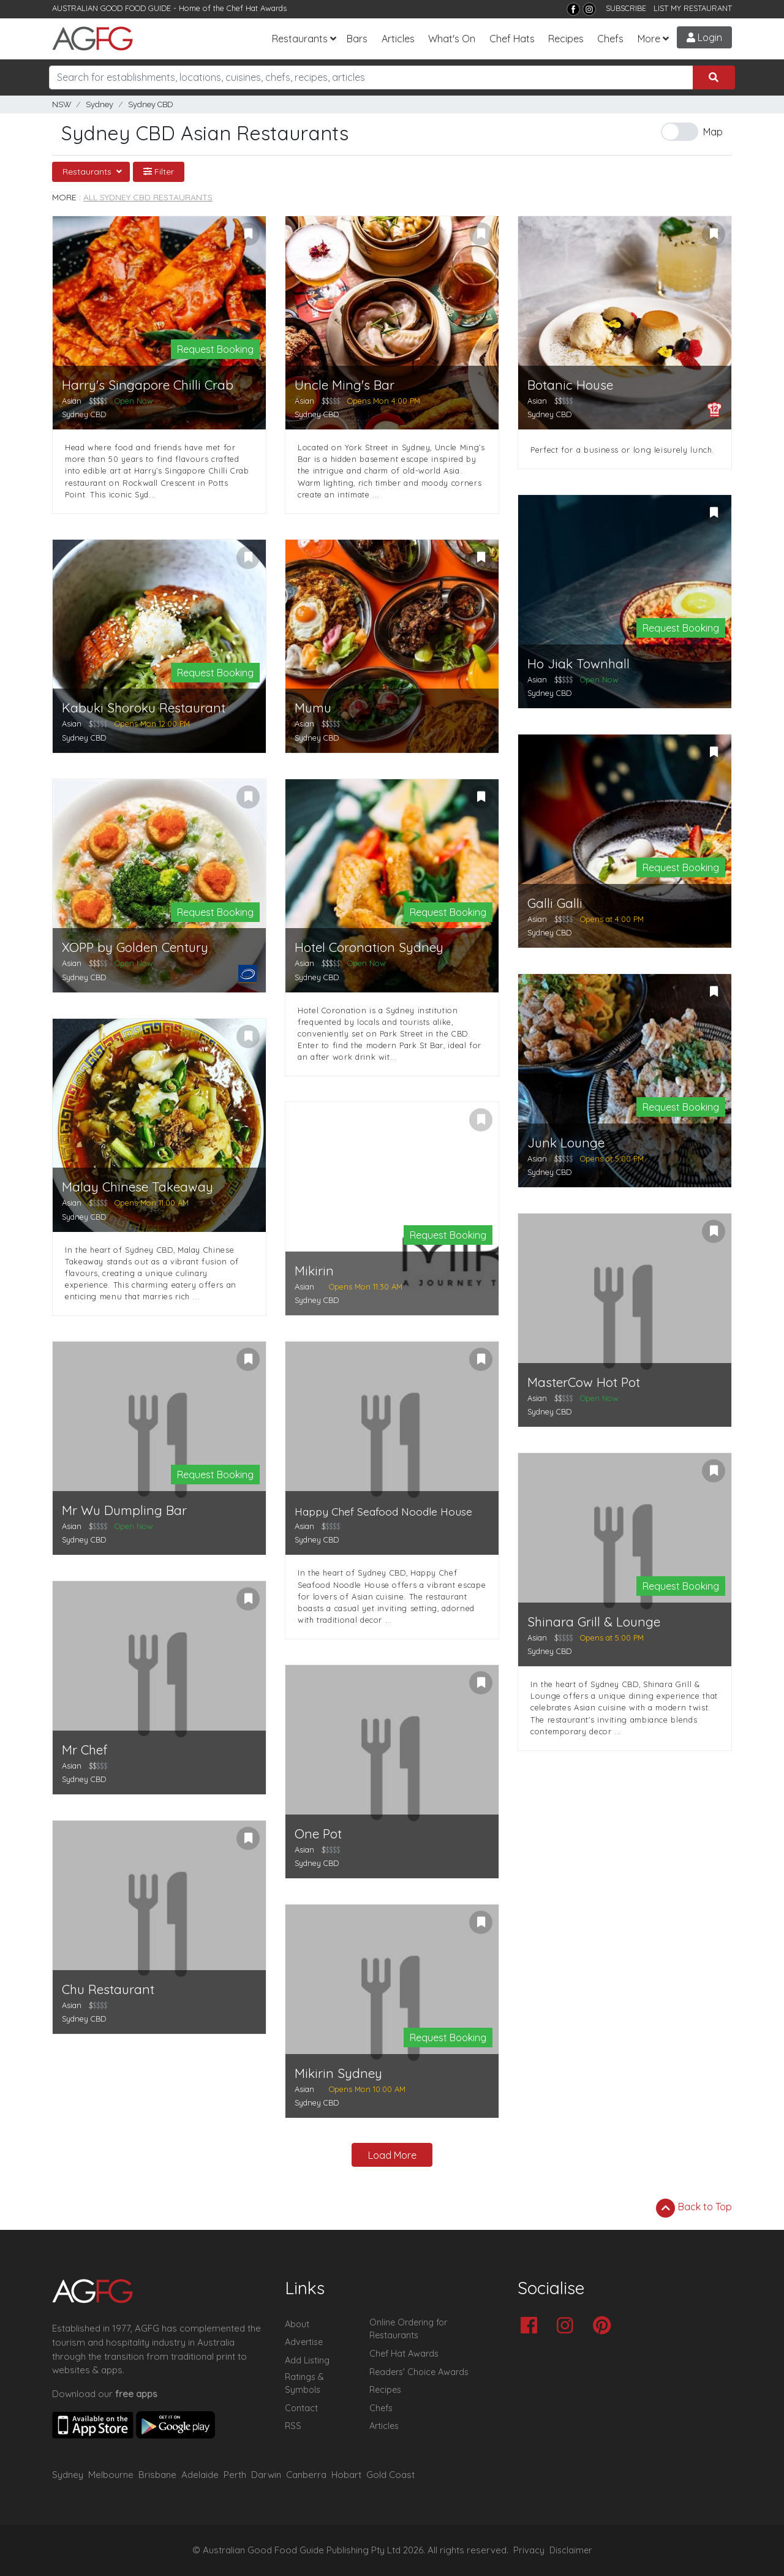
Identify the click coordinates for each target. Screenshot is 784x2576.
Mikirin (314, 1271)
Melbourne (111, 2474)
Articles (398, 38)
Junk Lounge (566, 1143)
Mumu (313, 708)
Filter (158, 171)
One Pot (318, 1834)
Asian (71, 401)
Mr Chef (85, 1750)
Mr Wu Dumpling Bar (124, 1510)
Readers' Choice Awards (419, 2372)
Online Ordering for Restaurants (408, 2329)
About (297, 2324)
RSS (293, 2425)
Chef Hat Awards (257, 8)
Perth (235, 2474)
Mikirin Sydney (338, 2073)
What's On (451, 38)
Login (704, 37)
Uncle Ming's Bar (344, 385)
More (649, 38)
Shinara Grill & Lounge (593, 1622)
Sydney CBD (150, 104)
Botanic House (570, 385)
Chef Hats (512, 38)
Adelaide (200, 2474)
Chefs (610, 38)
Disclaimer (570, 2550)
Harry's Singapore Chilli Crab (147, 385)
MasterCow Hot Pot (583, 1382)
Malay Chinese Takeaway (137, 1187)
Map (713, 132)
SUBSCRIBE (626, 8)
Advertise (304, 2341)
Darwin (266, 2474)
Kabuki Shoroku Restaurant (143, 708)
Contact (301, 2408)
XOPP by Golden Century (135, 947)
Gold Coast (390, 2474)
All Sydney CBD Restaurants (148, 197)
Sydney (99, 104)
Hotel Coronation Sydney (369, 947)
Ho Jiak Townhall (578, 664)
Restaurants (300, 38)
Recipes (566, 38)
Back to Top (694, 2208)
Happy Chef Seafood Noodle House (383, 1511)
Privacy (529, 2550)
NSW (61, 104)
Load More (392, 2155)
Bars (357, 38)
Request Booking (215, 349)
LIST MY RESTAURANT (693, 8)
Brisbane (157, 2474)
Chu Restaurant (108, 1989)
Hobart (346, 2474)
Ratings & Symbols (304, 2383)
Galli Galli (554, 903)
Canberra (306, 2474)
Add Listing (307, 2360)
